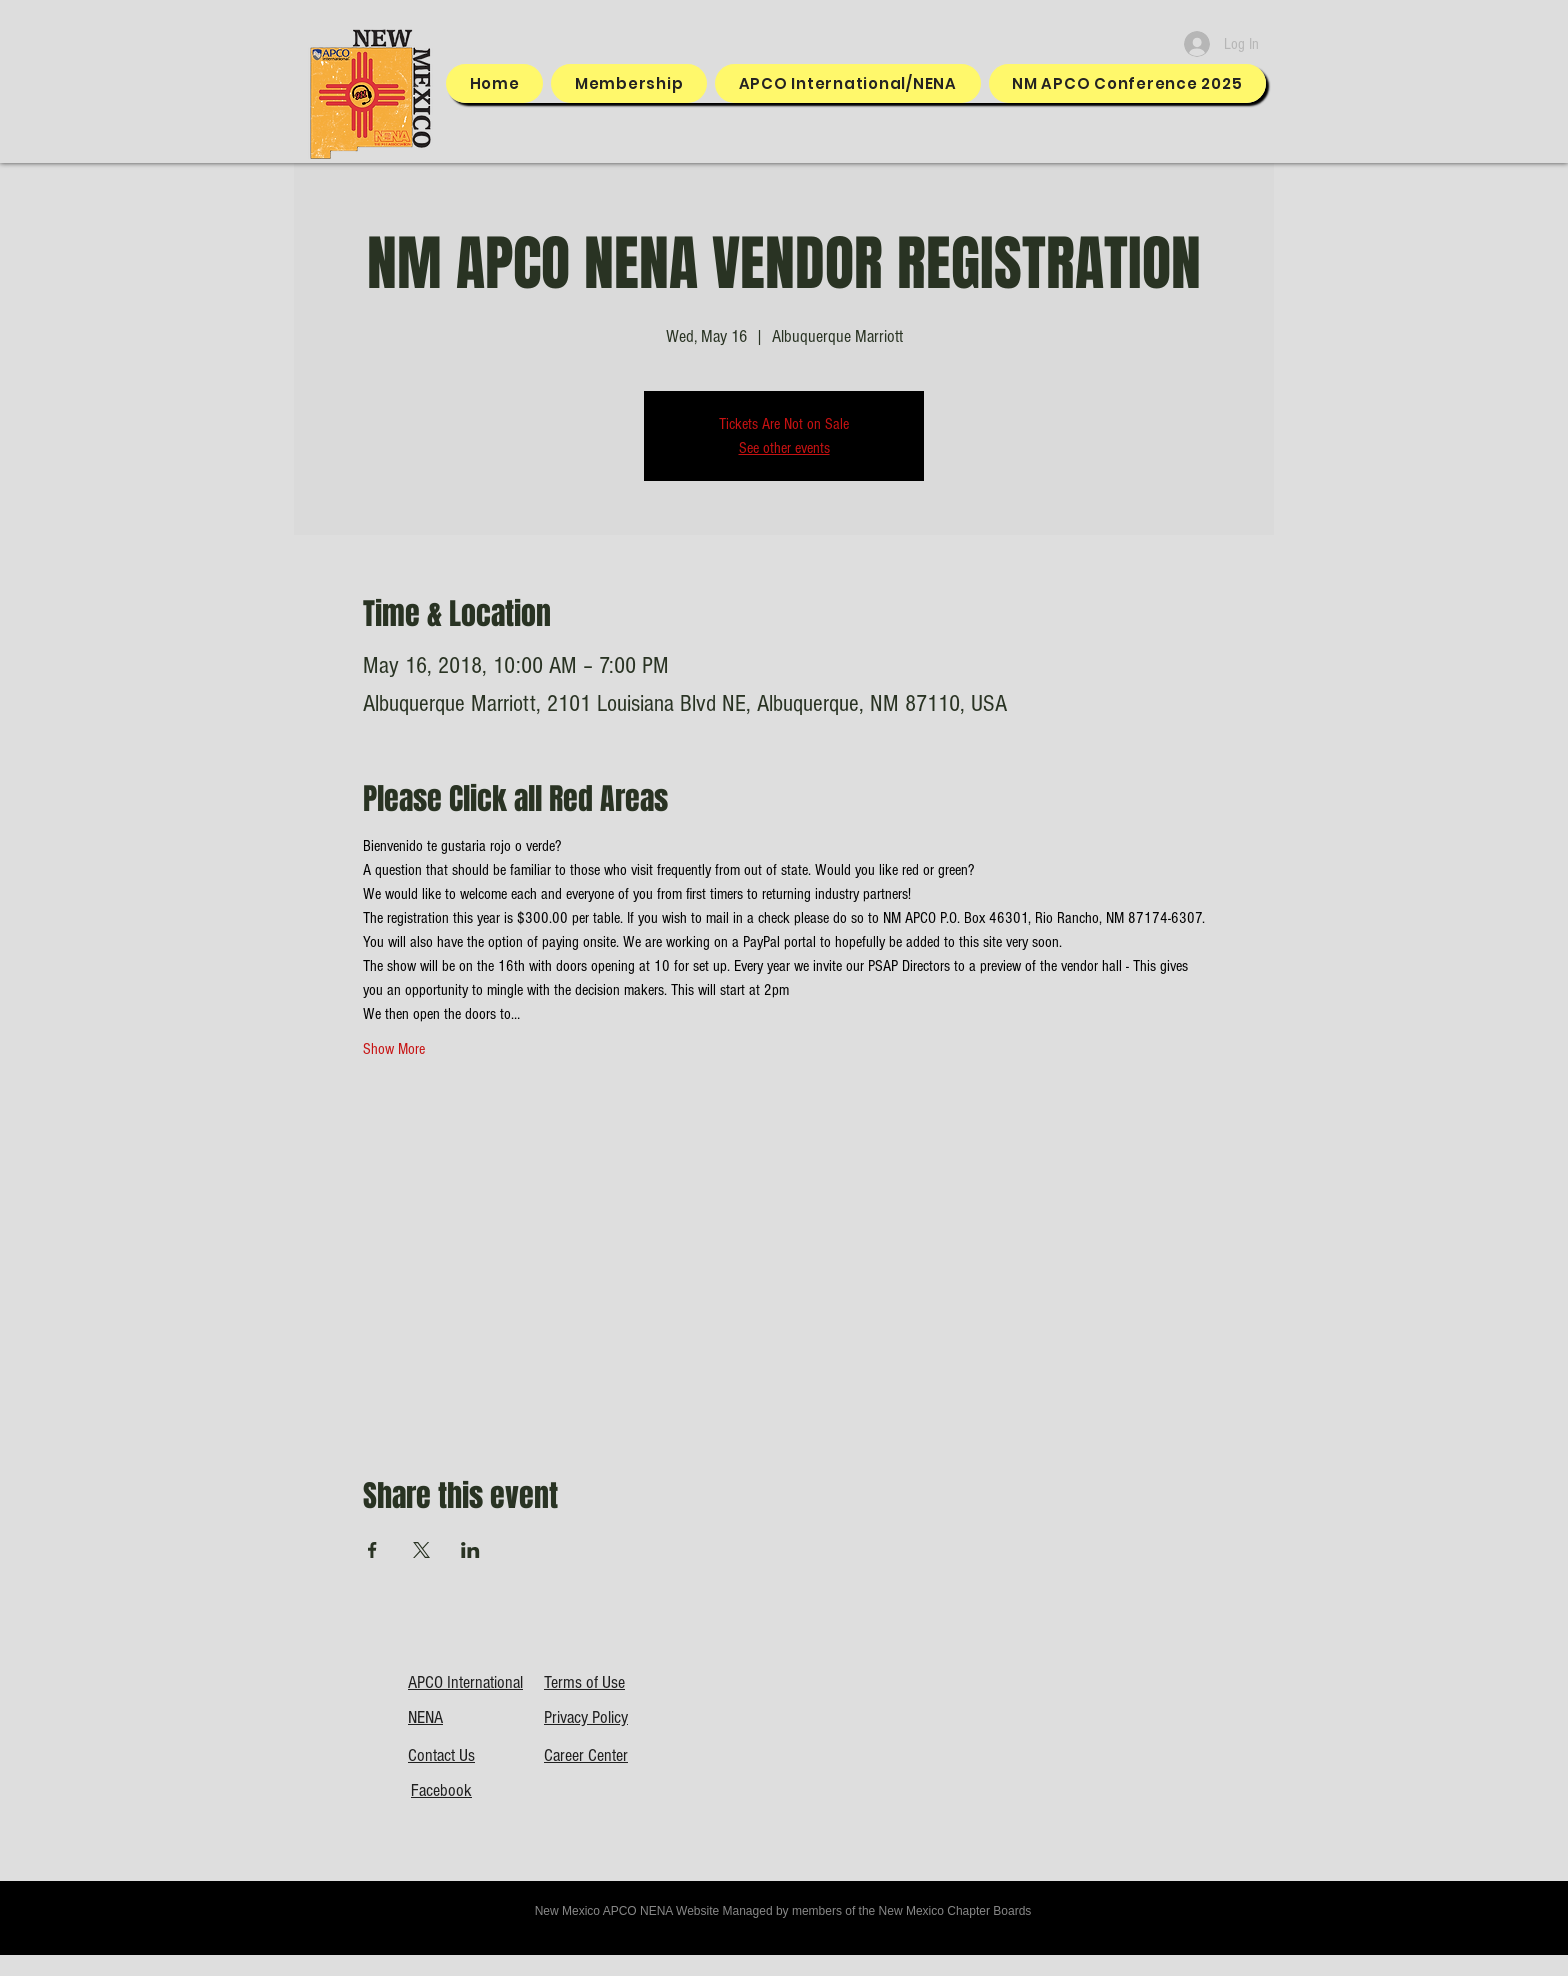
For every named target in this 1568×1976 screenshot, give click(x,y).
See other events (784, 448)
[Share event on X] (421, 1550)
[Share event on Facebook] (372, 1550)
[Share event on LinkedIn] (470, 1550)
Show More (394, 1049)
